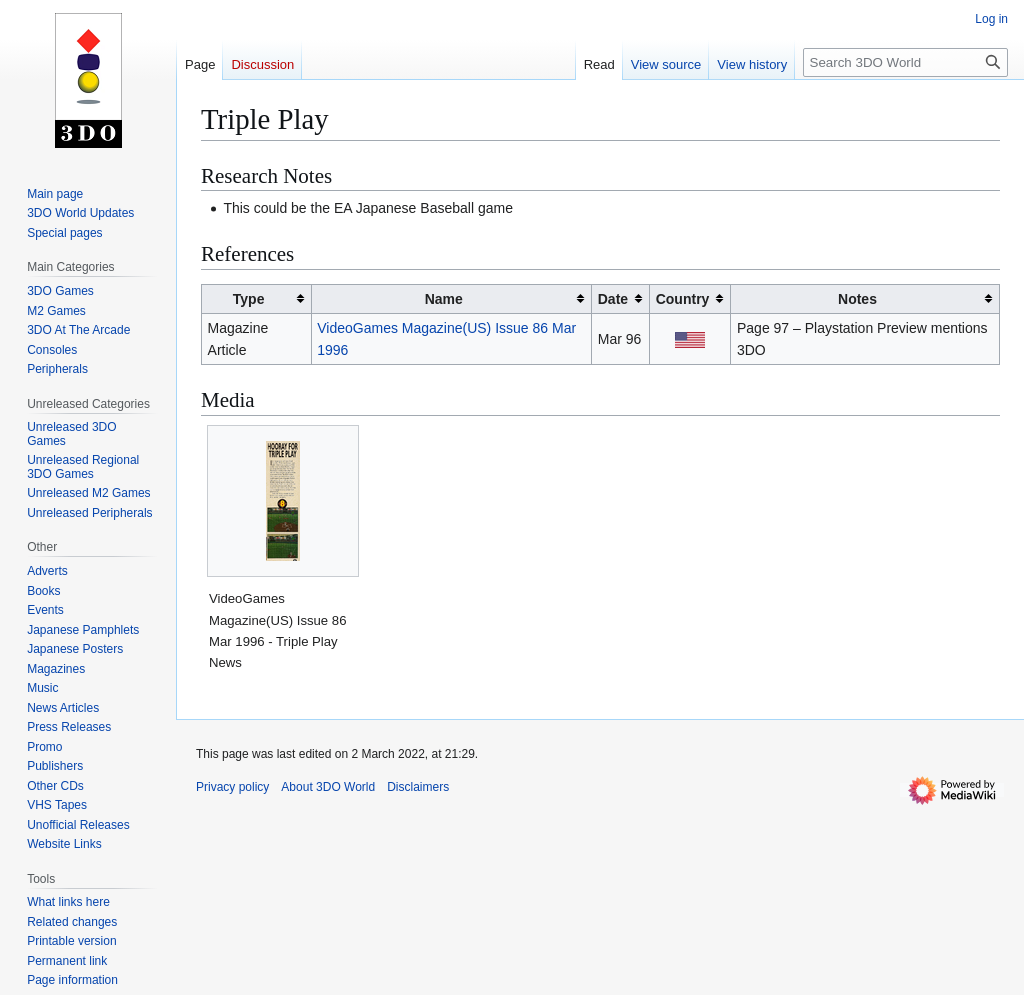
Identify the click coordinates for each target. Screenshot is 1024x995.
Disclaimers (418, 787)
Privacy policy (232, 787)
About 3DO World (328, 787)
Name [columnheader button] (444, 299)
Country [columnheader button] (683, 299)
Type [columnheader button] (249, 299)
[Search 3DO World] (905, 62)
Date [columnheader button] (613, 299)
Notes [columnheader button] (857, 299)
